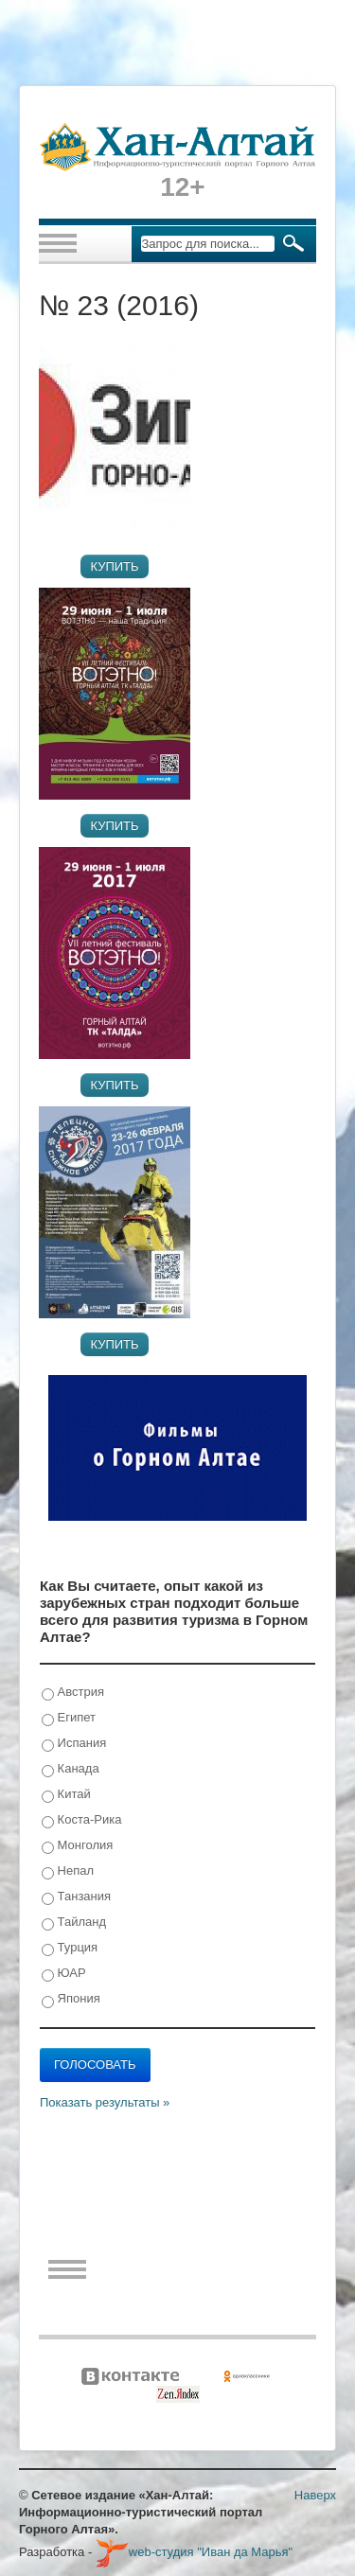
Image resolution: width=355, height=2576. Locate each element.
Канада (70, 1769)
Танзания (76, 1897)
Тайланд (74, 1922)
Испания (74, 1744)
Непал (68, 1871)
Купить (114, 566)
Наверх (315, 2495)
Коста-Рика (81, 1820)
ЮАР (64, 1974)
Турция (70, 1948)
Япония (71, 1999)
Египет (69, 1718)
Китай (66, 1795)
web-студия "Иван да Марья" (194, 2552)
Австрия (73, 1693)
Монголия (77, 1846)
